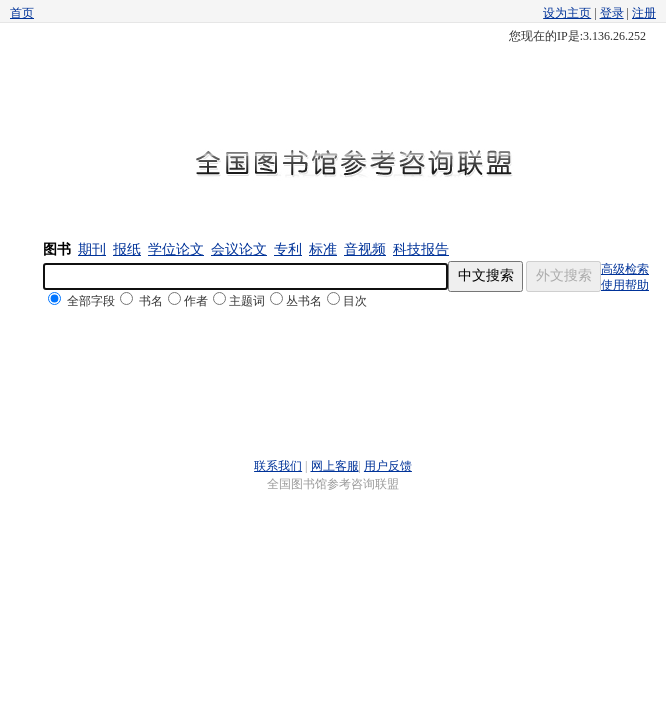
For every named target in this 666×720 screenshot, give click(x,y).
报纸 (127, 249)
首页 (22, 13)
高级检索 (625, 269)
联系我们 (278, 466)
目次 (355, 301)
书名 (151, 301)
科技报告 (421, 249)
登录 (612, 13)
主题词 (247, 301)
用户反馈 (388, 466)
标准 (323, 249)
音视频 (365, 249)
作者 (196, 301)
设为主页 (567, 13)
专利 (288, 249)
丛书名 (304, 301)
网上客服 (335, 466)
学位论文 (176, 249)
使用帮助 (625, 285)
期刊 (92, 249)
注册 (644, 13)
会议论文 (239, 249)
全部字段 (91, 301)
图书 (57, 249)
